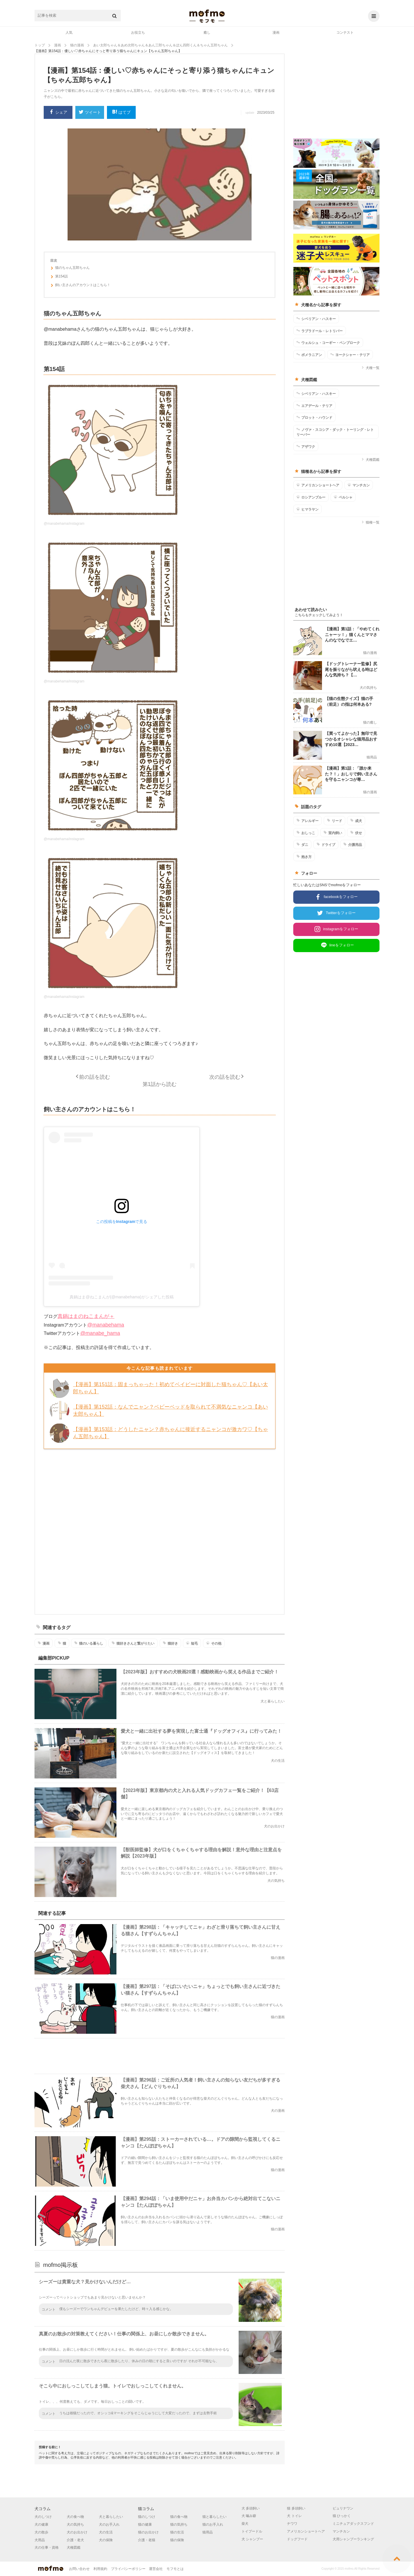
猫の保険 (177, 2540)
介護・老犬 (75, 2540)
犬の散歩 (41, 2532)
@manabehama (105, 1325)
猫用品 (207, 2532)
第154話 (59, 277)
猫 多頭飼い (296, 2508)
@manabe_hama (100, 1333)
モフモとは (175, 2569)
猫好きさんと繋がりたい (133, 1643)
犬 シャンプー (252, 2539)
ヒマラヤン (307, 509)
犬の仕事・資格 (46, 2547)
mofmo (207, 16)
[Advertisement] (159, 1530)
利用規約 (100, 2569)
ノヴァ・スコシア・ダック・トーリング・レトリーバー (335, 432)
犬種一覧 (370, 368)
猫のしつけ (146, 2517)
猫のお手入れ (212, 2524)
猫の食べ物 (178, 2517)
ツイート (90, 112)
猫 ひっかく (342, 2516)
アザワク (305, 446)
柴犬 (244, 2524)
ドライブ (326, 844)
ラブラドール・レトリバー (319, 331)
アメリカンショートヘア (317, 485)
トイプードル (251, 2531)
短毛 (192, 1643)
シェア (58, 112)
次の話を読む (224, 1077)
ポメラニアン (309, 354)
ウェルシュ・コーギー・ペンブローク (328, 342)
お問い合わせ (79, 2569)
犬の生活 (106, 2532)
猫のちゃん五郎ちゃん (70, 268)
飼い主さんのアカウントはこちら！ (80, 286)
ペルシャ (343, 497)
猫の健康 (145, 2524)
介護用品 (352, 844)
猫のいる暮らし (88, 1643)
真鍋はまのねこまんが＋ (85, 1316)
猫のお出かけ (148, 2532)
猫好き (170, 1643)
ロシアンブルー (310, 497)
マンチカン (359, 485)
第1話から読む (160, 1084)
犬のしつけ (43, 2517)
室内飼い (332, 833)
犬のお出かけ (77, 2532)
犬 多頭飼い (250, 2508)
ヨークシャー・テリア (350, 354)
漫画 (276, 33)
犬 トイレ (294, 2516)
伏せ (356, 833)
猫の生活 (177, 2532)
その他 (213, 1643)
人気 (69, 33)
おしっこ (305, 833)
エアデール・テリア (314, 405)
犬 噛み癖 (248, 2516)
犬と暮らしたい (111, 2517)
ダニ (302, 844)
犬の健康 (41, 2524)
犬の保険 (106, 2540)
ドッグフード (297, 2539)
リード (334, 820)
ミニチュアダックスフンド (353, 2524)
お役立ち (138, 33)
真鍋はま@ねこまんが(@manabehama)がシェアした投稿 (121, 1297)
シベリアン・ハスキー (316, 318)
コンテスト (345, 33)
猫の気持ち (178, 2524)
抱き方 (304, 856)
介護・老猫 (146, 2540)
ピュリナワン (343, 2508)
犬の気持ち (75, 2524)
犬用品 (39, 2540)
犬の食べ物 (75, 2517)
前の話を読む (94, 1077)
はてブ (121, 112)
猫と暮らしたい (214, 2517)
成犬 (356, 820)
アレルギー (307, 820)
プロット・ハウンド (314, 417)
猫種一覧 (370, 522)
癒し (207, 33)
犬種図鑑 (370, 460)
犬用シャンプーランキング (353, 2539)
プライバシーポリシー (128, 2569)
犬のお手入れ (109, 2524)
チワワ (292, 2524)
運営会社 (156, 2569)
